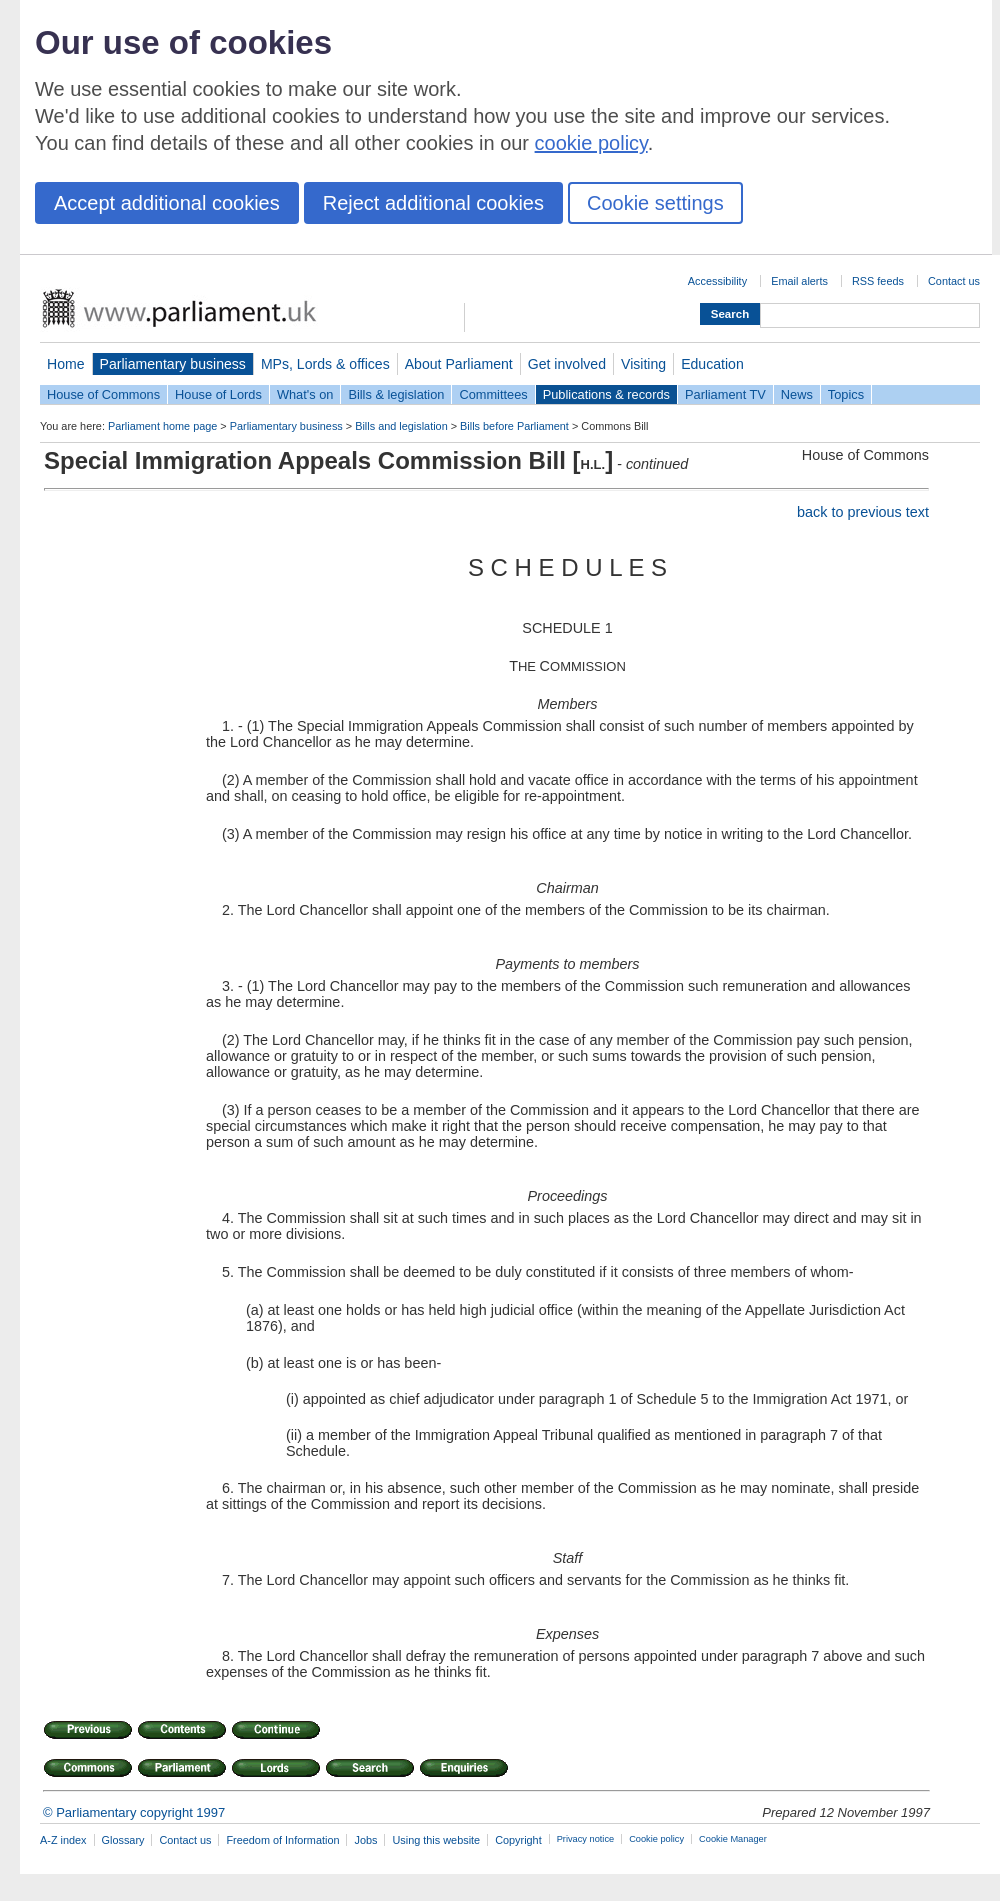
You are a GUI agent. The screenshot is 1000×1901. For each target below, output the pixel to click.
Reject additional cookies (433, 203)
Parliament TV (725, 394)
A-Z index (63, 1840)
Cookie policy (656, 1839)
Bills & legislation (396, 394)
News (797, 394)
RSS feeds (878, 281)
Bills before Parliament (514, 426)
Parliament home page (162, 426)
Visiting (643, 364)
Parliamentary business (173, 364)
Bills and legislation (401, 426)
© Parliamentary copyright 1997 (134, 1812)
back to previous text (863, 512)
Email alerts (799, 281)
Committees (493, 394)
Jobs (365, 1840)
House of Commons (103, 394)
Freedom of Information (282, 1840)
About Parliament (459, 364)
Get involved (567, 364)
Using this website (436, 1840)
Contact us (954, 281)
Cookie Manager (733, 1839)
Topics (846, 394)
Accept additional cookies (167, 203)
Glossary (123, 1840)
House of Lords (218, 394)
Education (712, 364)
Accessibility (717, 281)
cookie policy (591, 143)
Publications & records (606, 394)
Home (66, 364)
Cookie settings (655, 203)
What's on (305, 394)
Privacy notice (585, 1839)
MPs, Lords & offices (325, 364)
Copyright (518, 1840)
